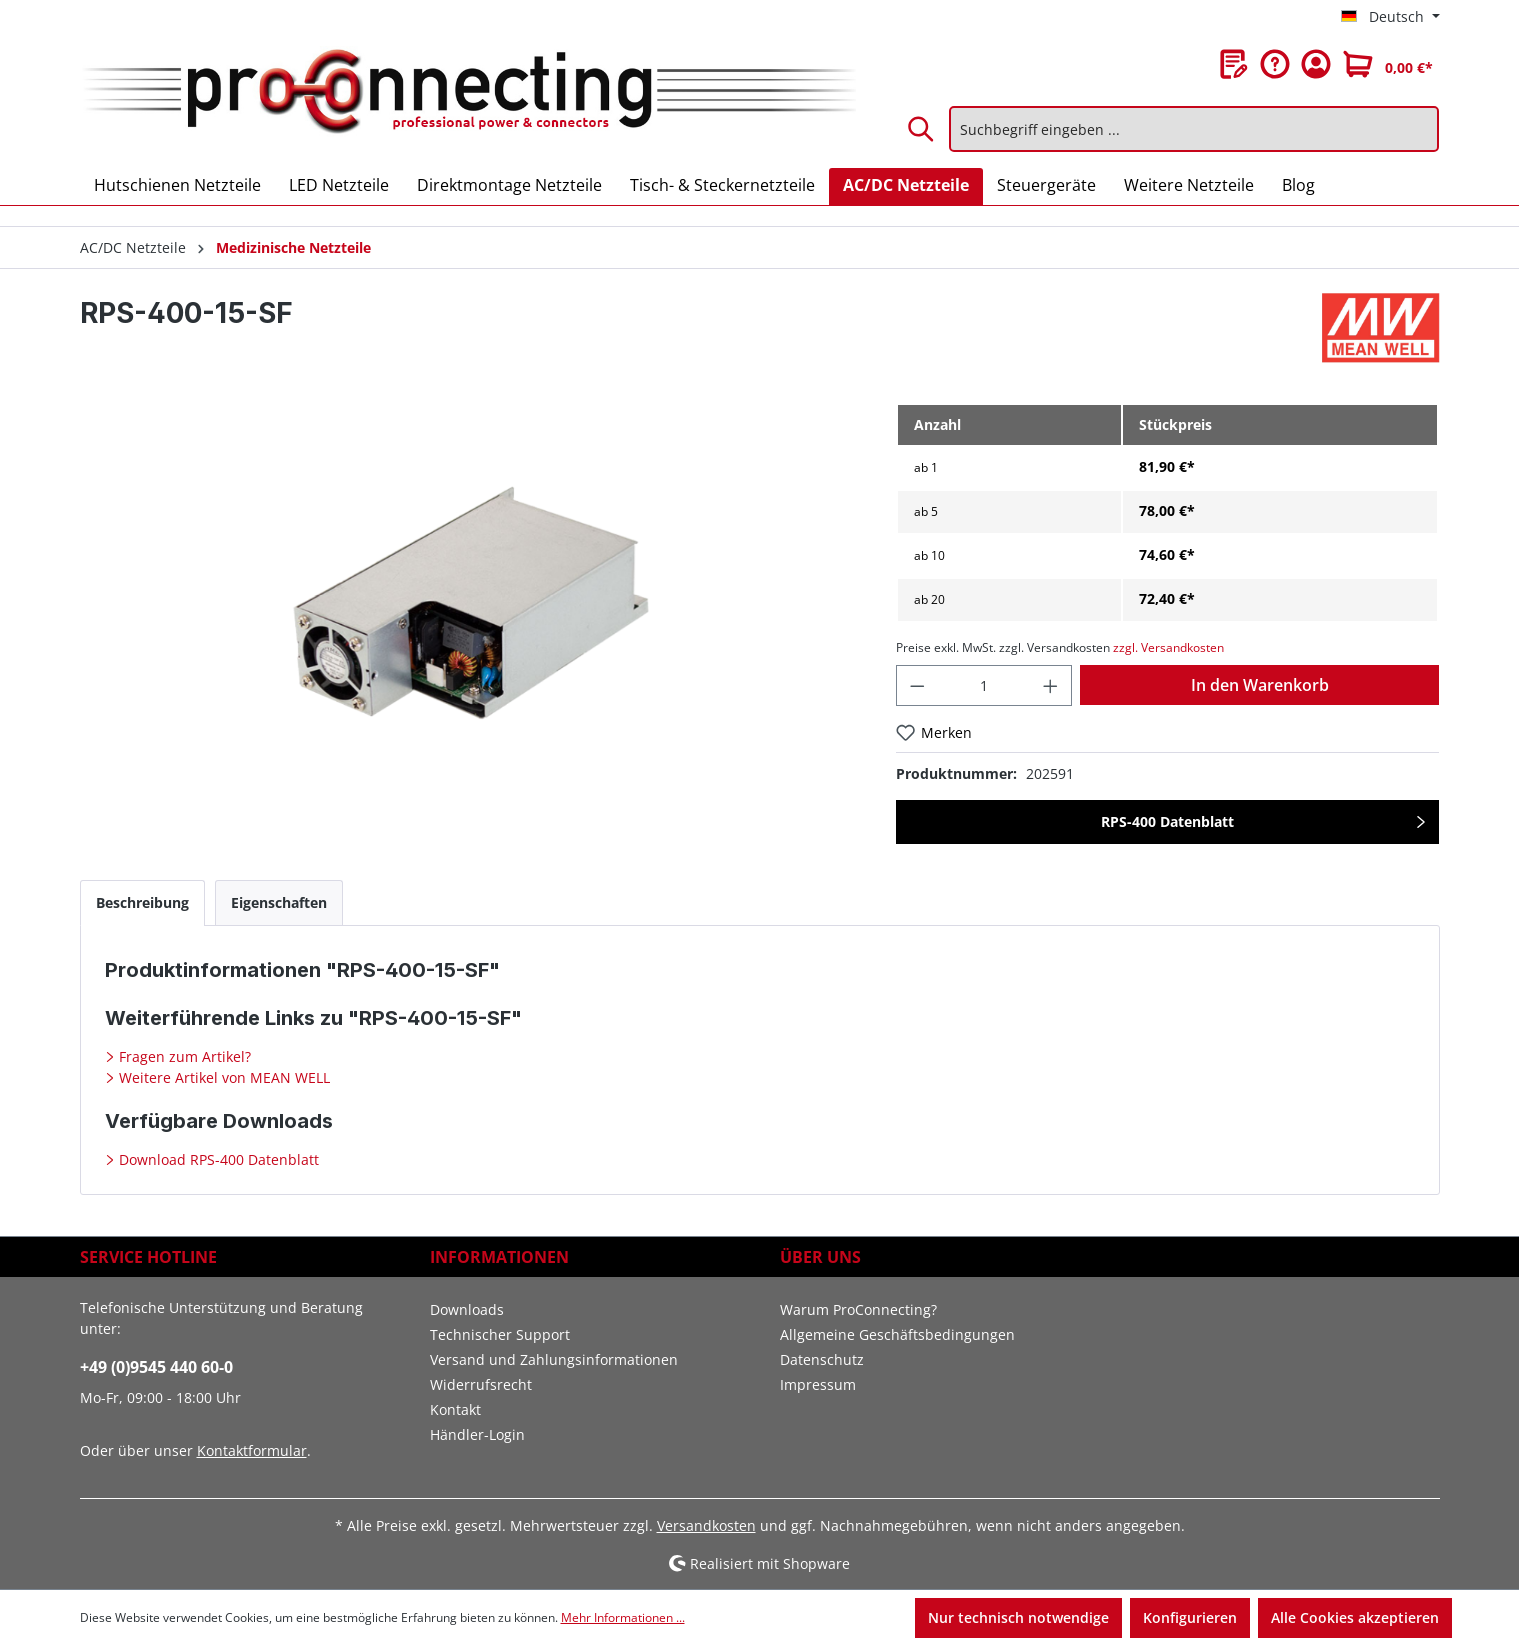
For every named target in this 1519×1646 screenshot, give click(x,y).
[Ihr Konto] (1316, 64)
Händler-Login (477, 1434)
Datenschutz (822, 1359)
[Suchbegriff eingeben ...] (1194, 129)
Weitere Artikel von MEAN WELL (222, 1077)
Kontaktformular (252, 1450)
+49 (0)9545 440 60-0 (156, 1367)
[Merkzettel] (1234, 64)
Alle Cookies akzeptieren (1355, 1617)
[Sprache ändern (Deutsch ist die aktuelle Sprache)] (1390, 17)
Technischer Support (500, 1334)
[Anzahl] (984, 685)
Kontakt (455, 1409)
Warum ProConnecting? (858, 1309)
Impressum (818, 1384)
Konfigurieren (1190, 1617)
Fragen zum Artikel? (183, 1056)
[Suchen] (922, 129)
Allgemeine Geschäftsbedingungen (897, 1334)
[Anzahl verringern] (917, 685)
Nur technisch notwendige (1018, 1617)
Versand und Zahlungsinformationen (554, 1359)
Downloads (467, 1309)
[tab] (142, 902)
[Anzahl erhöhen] (1051, 685)
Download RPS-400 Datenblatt (217, 1159)
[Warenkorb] (1388, 64)
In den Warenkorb (1260, 685)
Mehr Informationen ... (623, 1617)
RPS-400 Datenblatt (1167, 821)
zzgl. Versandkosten (1168, 647)
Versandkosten (706, 1525)
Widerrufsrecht (481, 1384)
